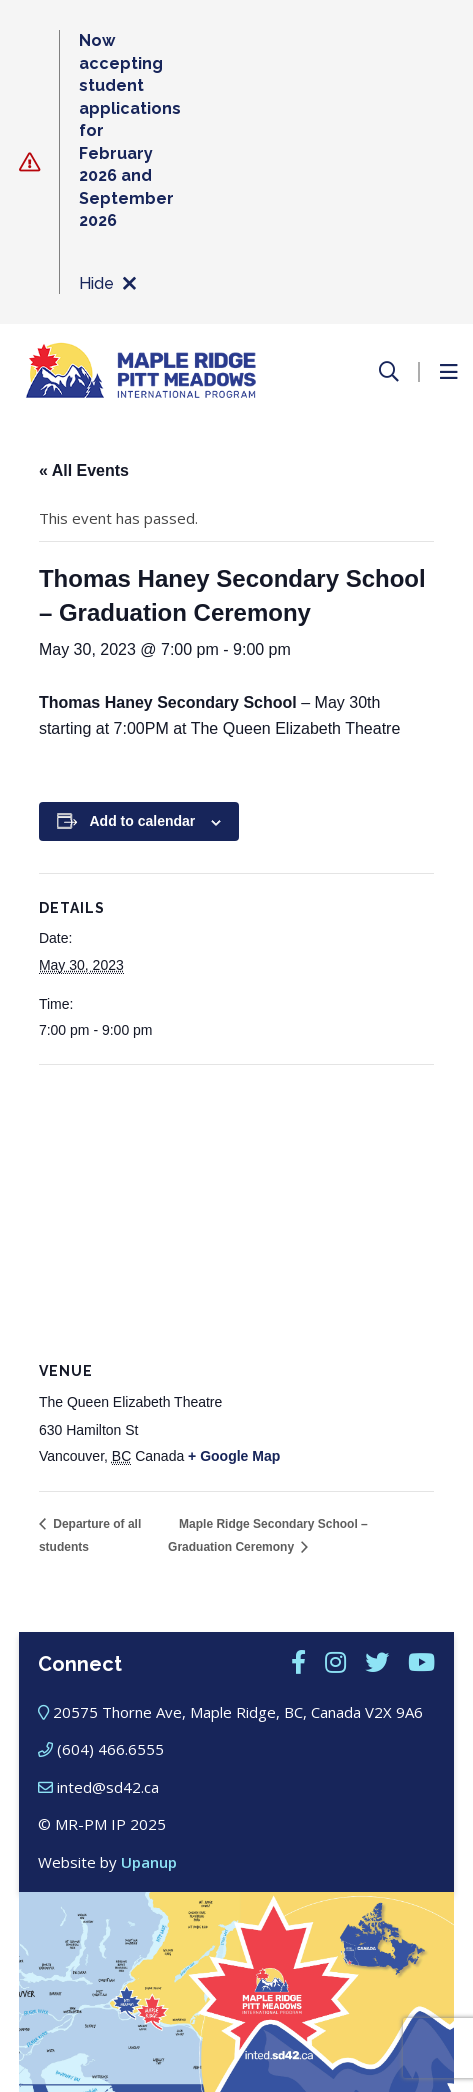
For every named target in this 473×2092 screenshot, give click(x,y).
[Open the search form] (389, 372)
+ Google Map (234, 1456)
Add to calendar (143, 821)
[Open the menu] (448, 372)
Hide (107, 284)
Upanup (149, 1862)
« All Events (84, 470)
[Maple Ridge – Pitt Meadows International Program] (141, 371)
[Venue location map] (236, 1209)
